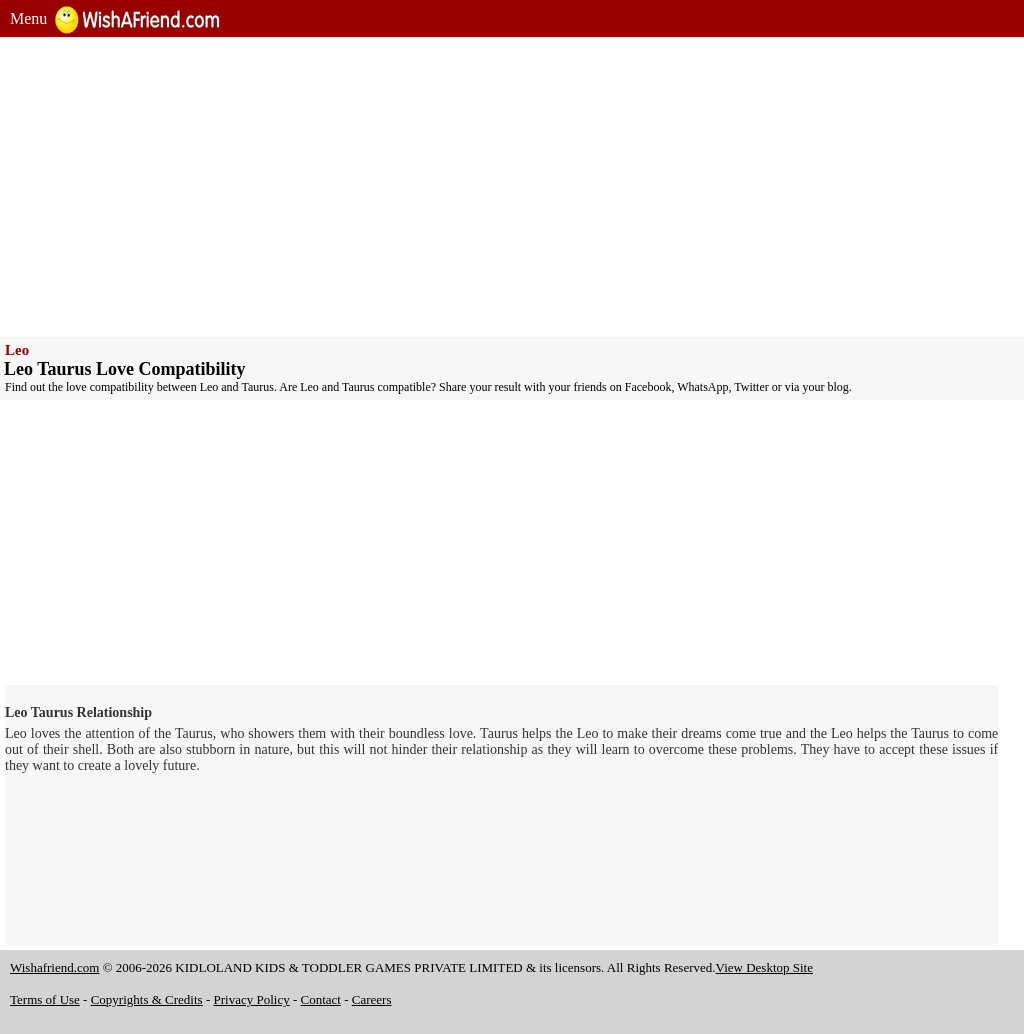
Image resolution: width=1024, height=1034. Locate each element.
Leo (17, 350)
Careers (372, 999)
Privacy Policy (252, 999)
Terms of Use (45, 999)
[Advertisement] (512, 187)
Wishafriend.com (54, 967)
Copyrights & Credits (147, 999)
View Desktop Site (764, 967)
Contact (321, 999)
